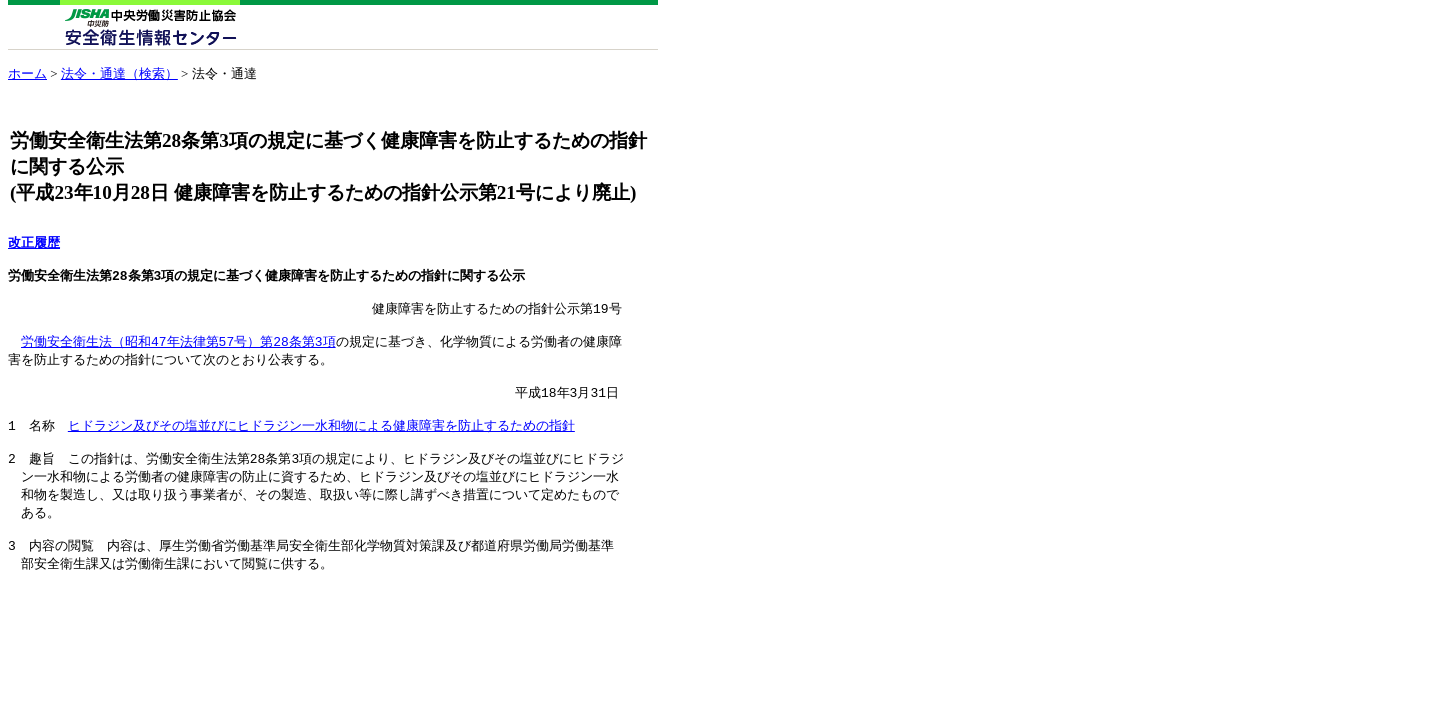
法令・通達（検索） (119, 73)
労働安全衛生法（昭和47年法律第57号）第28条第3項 (178, 354)
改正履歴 (34, 243)
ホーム (27, 73)
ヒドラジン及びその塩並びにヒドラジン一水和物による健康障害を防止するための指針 (321, 447)
